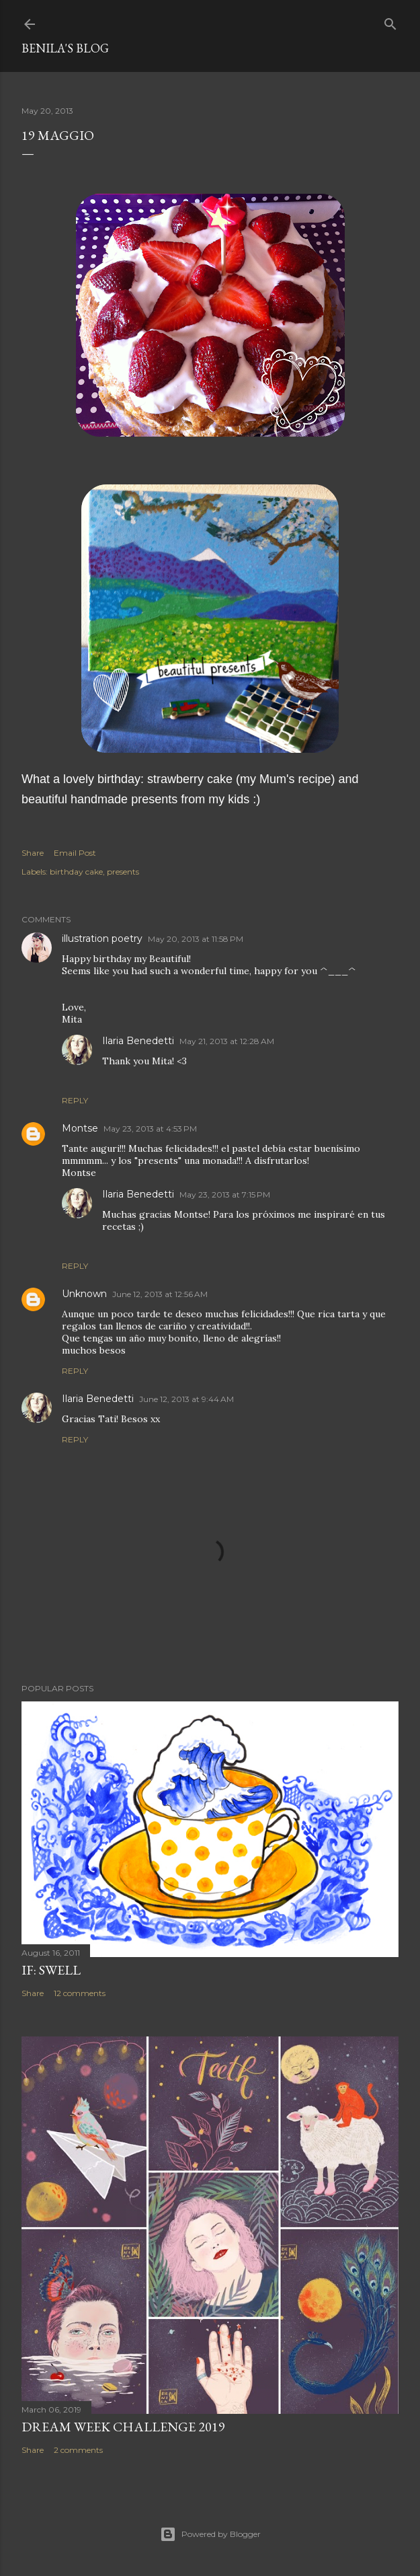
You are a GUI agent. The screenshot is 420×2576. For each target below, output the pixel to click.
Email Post (75, 853)
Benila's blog (65, 48)
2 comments (78, 2450)
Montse (80, 1128)
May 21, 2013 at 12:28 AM (226, 1041)
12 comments (80, 1993)
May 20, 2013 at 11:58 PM (195, 939)
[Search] (390, 21)
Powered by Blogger (210, 2534)
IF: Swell (51, 1970)
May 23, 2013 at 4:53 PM (150, 1129)
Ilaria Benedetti (138, 1041)
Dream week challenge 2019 (123, 2426)
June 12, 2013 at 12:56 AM (160, 1294)
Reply (75, 1100)
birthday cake (76, 872)
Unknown (84, 1294)
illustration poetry (102, 938)
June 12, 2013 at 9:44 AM (186, 1399)
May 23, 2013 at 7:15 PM (224, 1194)
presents (123, 872)
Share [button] (33, 853)
